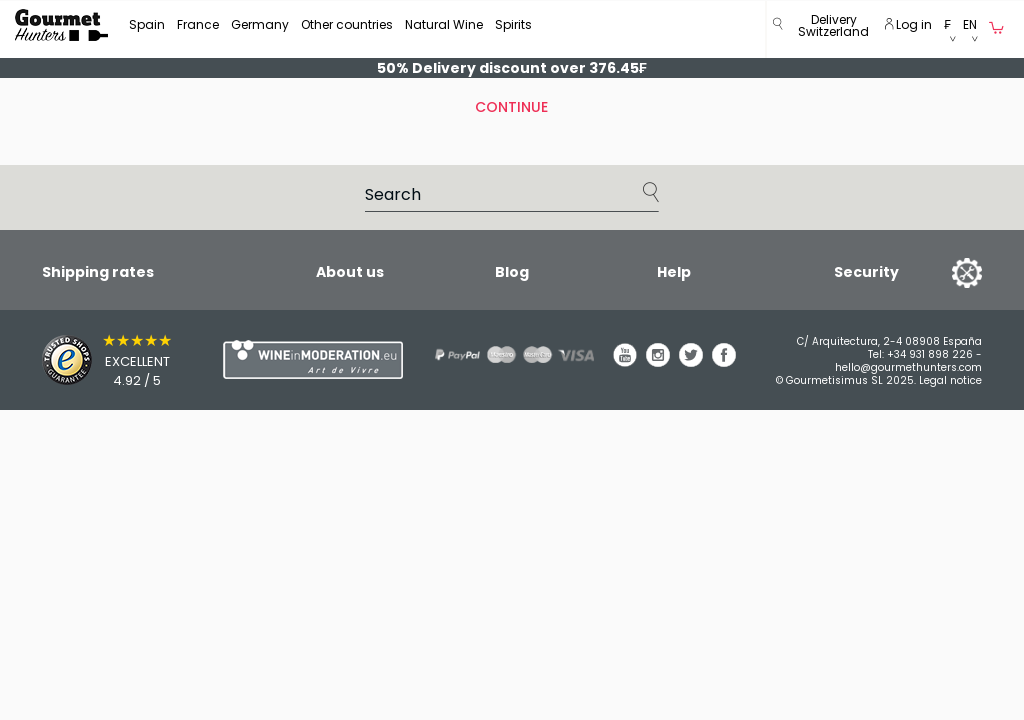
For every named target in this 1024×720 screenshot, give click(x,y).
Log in (908, 24)
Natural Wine (444, 24)
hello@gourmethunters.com (908, 367)
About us (350, 272)
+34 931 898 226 (930, 354)
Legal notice (950, 380)
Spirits (513, 24)
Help (674, 272)
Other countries (347, 24)
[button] (833, 29)
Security (866, 272)
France (198, 24)
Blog (512, 272)
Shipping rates (98, 272)
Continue (511, 107)
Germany (260, 24)
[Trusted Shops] (97, 360)
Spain (147, 24)
